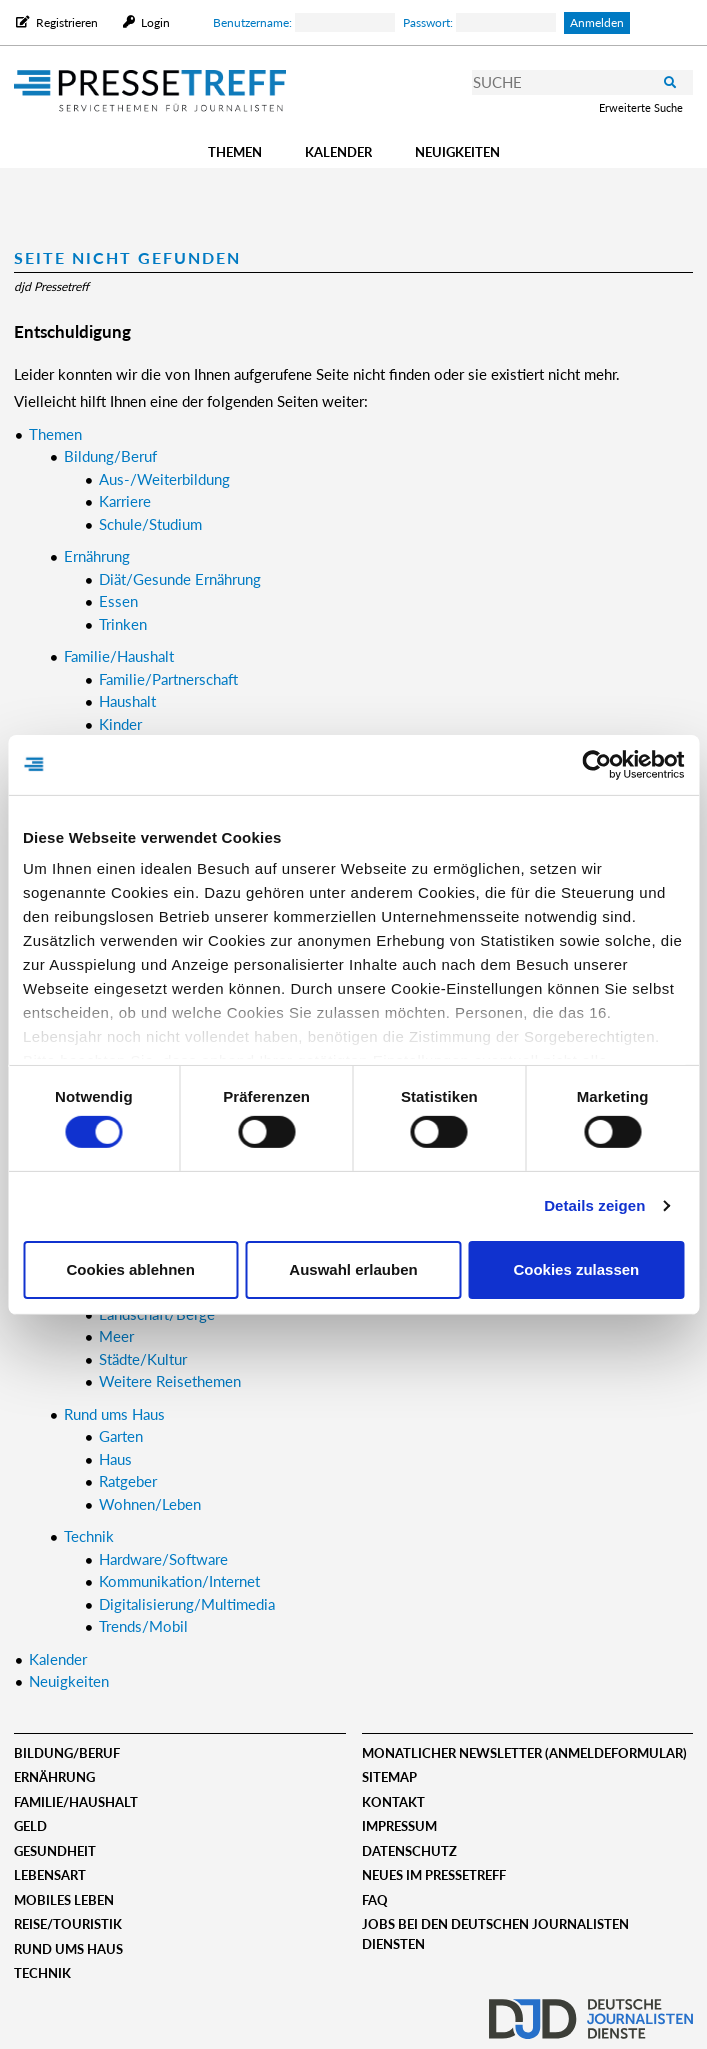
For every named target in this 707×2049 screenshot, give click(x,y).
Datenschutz (409, 1851)
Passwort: (479, 22)
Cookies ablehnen (130, 1269)
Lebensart (50, 1875)
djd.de (591, 2014)
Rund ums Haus (68, 1949)
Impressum (399, 1826)
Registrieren (67, 22)
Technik (42, 1973)
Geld (30, 1826)
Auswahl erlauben (353, 1269)
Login (154, 22)
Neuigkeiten (457, 152)
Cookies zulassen (576, 1269)
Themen (235, 152)
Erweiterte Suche (641, 107)
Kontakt (393, 1802)
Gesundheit (55, 1851)
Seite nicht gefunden (127, 257)
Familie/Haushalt (76, 1802)
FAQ (375, 1900)
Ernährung (54, 1777)
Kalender (338, 152)
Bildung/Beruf (67, 1753)
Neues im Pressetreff (434, 1875)
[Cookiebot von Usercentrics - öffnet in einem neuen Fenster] (596, 764)
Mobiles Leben (64, 1900)
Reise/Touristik (68, 1924)
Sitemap (389, 1777)
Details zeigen (594, 1205)
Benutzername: (304, 22)
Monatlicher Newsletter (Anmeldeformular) (524, 1753)
